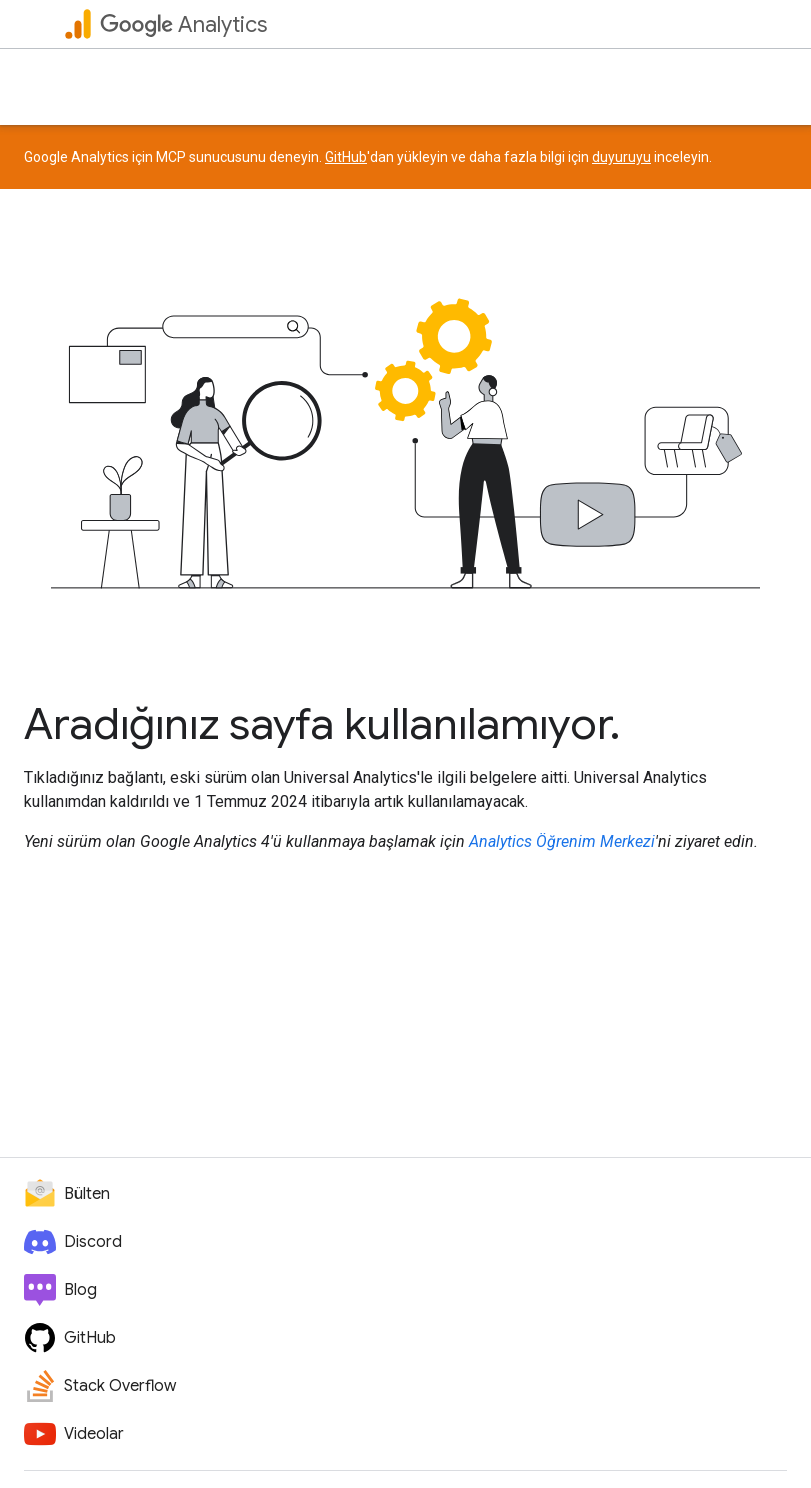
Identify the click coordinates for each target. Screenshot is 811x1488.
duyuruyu (621, 157)
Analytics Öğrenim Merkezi (562, 841)
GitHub (346, 157)
